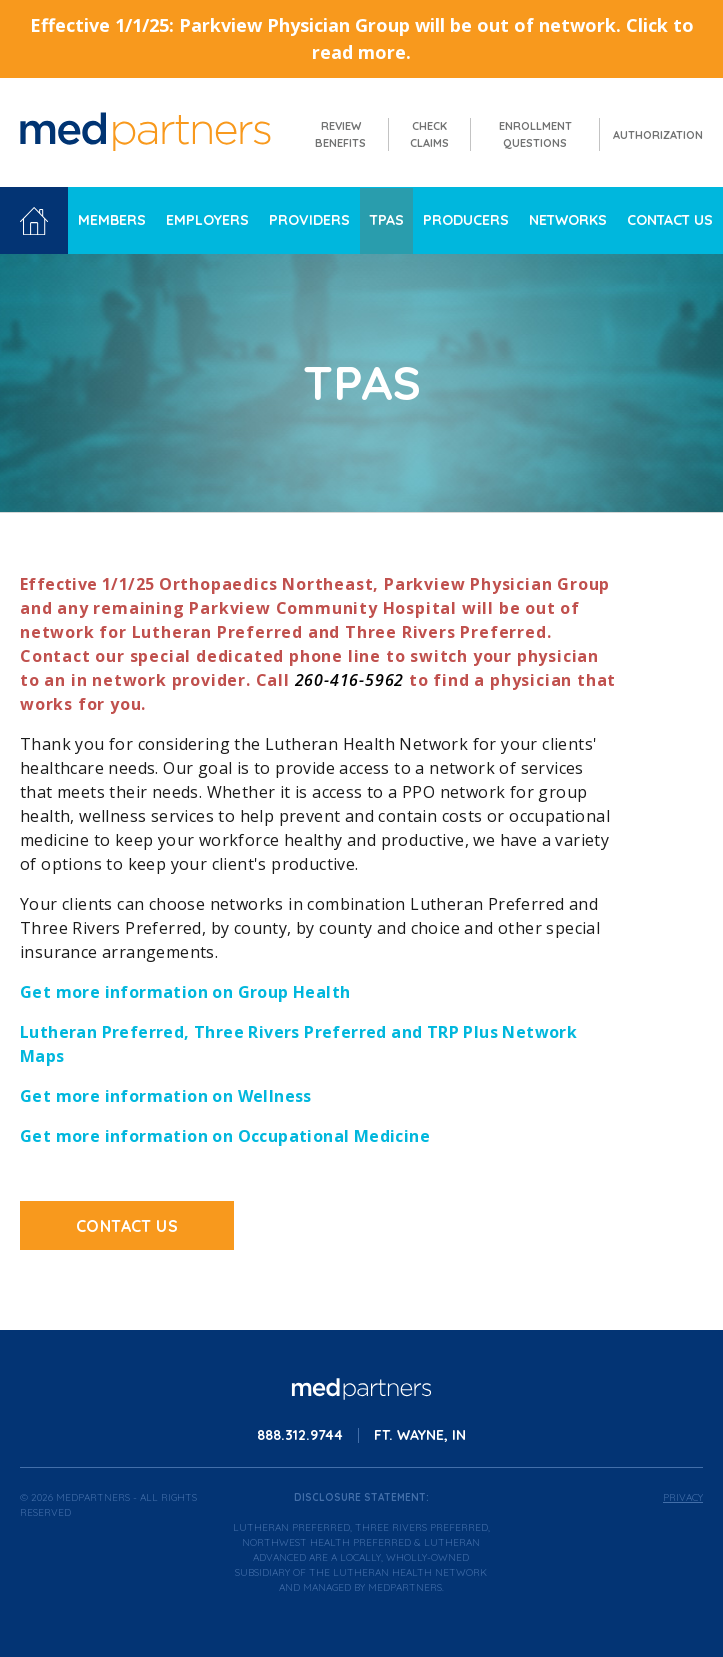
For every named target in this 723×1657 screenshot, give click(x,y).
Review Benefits (340, 134)
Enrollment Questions (535, 134)
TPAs (387, 220)
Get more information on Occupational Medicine (225, 1136)
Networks (568, 220)
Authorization (658, 135)
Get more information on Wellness (166, 1096)
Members (112, 220)
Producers (466, 220)
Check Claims (429, 134)
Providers (309, 220)
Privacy (683, 1497)
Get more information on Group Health (185, 992)
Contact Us (670, 220)
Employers (207, 220)
